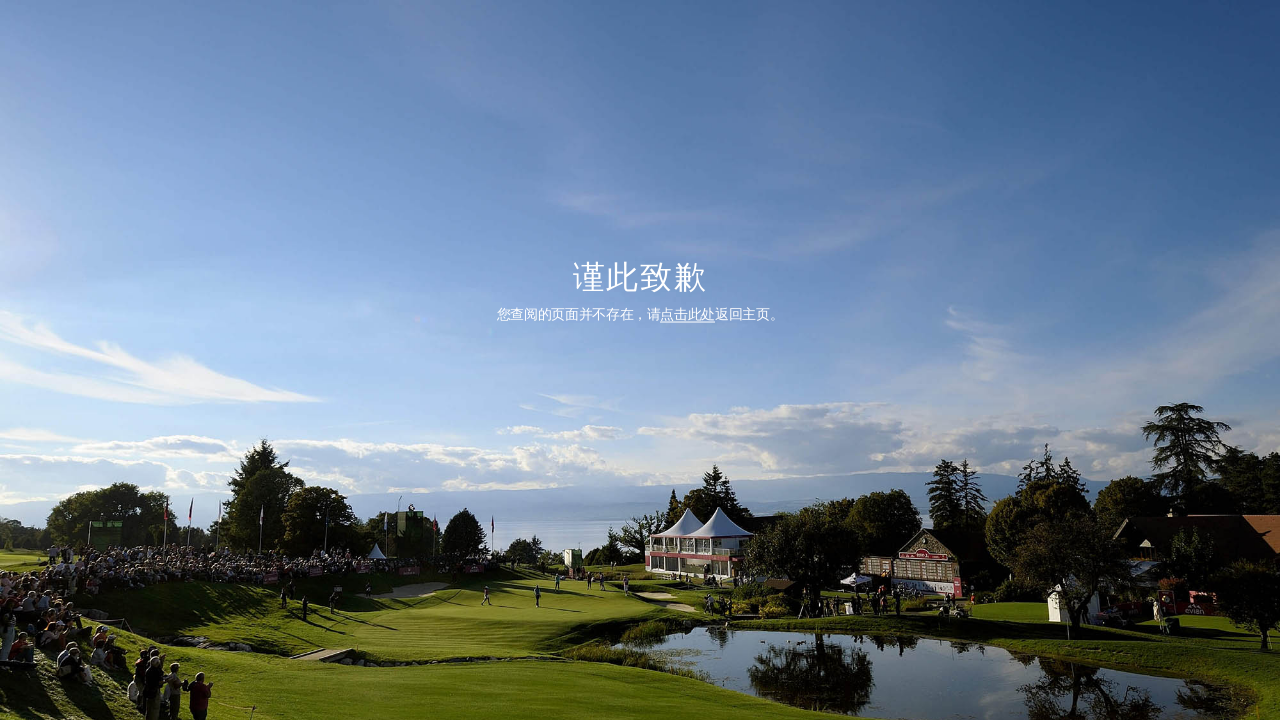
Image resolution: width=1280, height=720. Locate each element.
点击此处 (687, 313)
